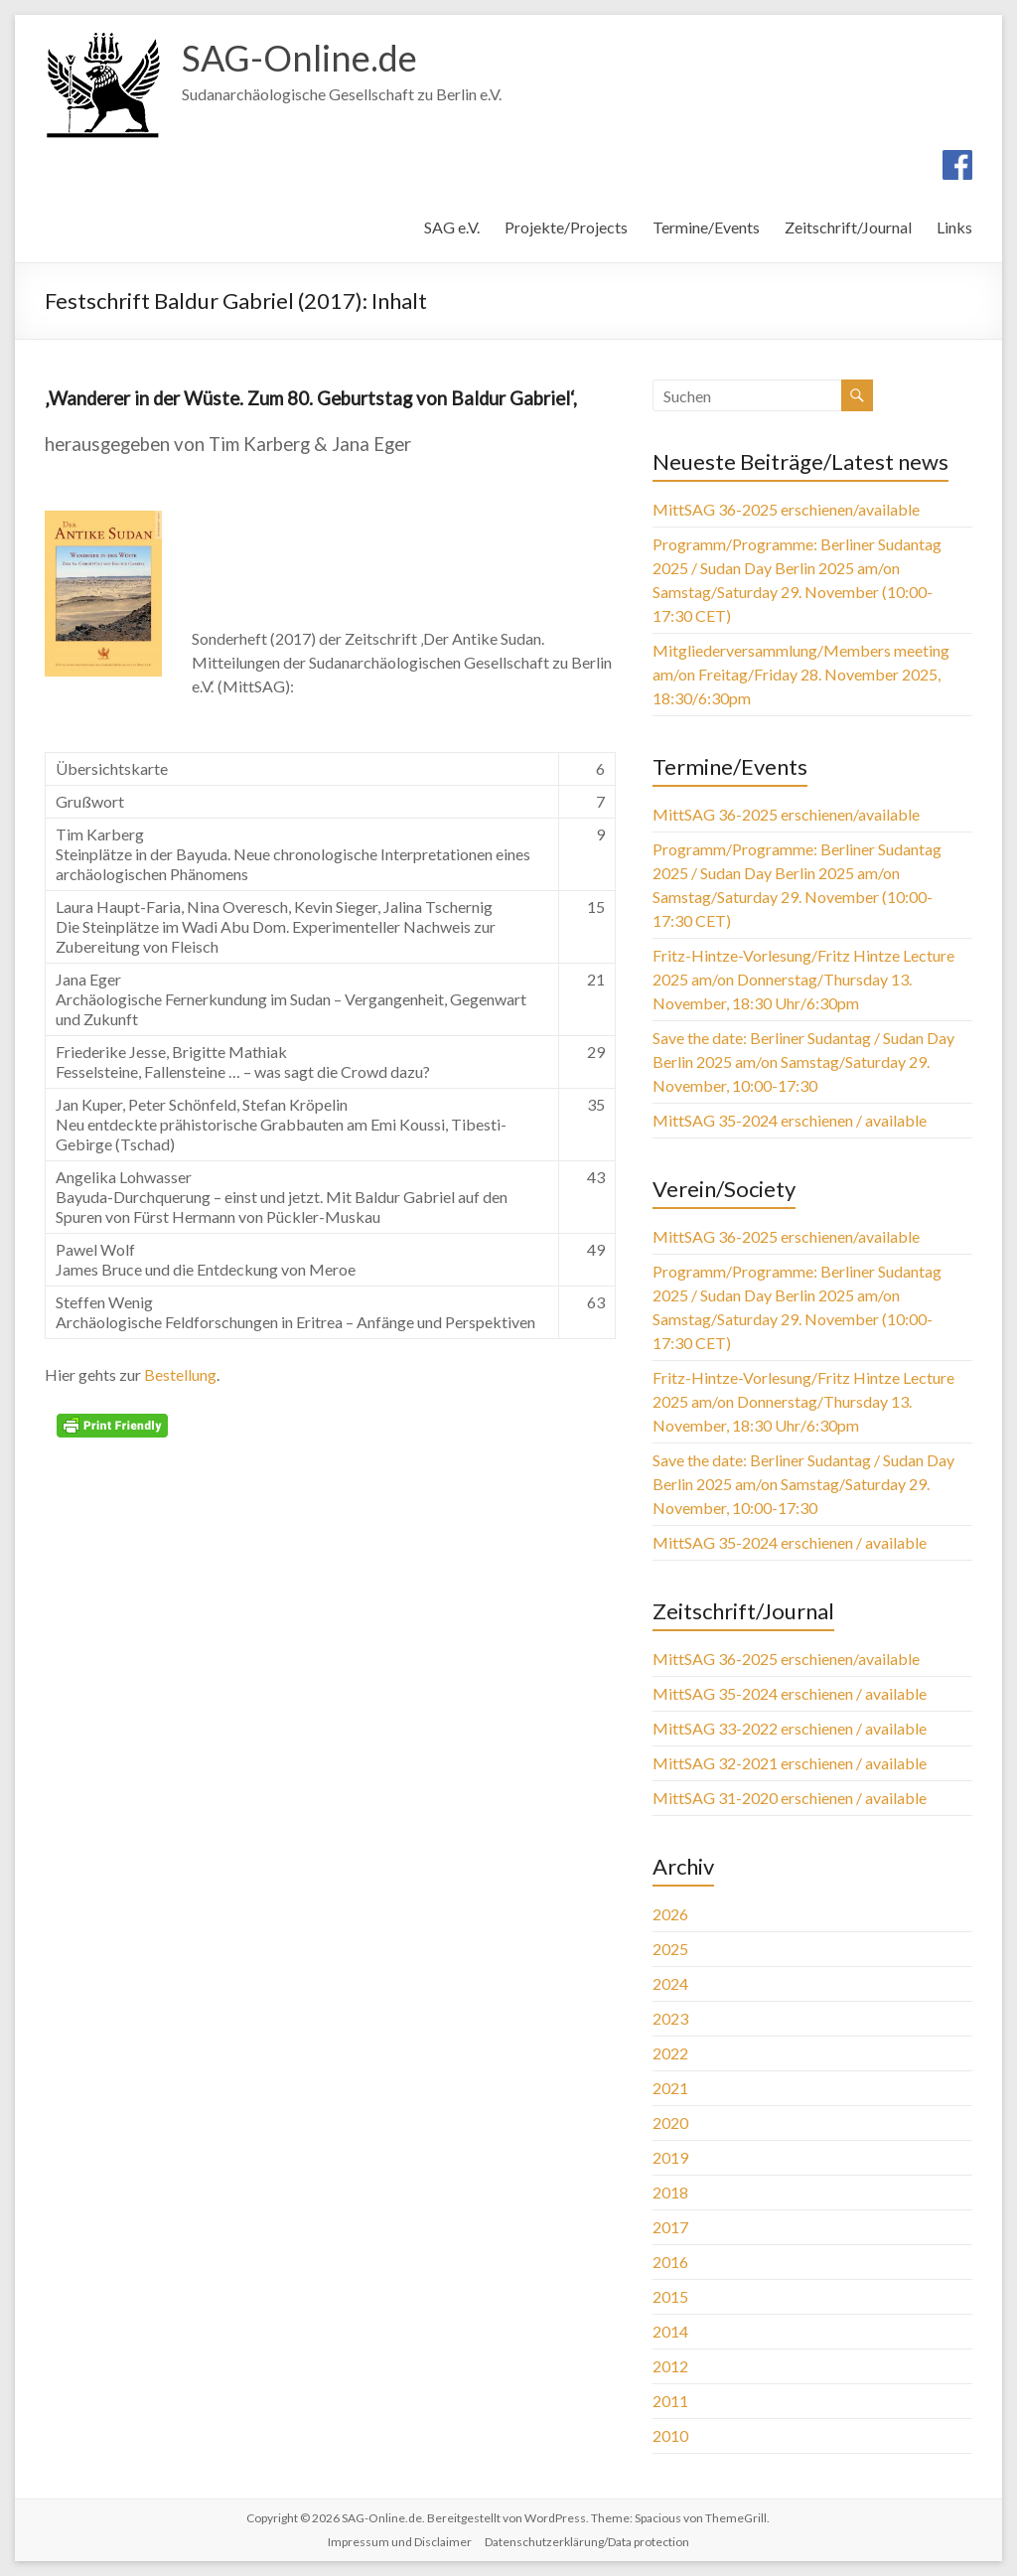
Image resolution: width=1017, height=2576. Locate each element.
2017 (670, 2226)
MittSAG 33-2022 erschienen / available (790, 1728)
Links (954, 227)
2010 (670, 2435)
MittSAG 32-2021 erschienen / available (790, 1762)
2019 (670, 2157)
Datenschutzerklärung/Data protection (587, 2541)
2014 (670, 2331)
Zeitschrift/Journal (848, 227)
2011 (670, 2400)
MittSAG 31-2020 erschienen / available (790, 1797)
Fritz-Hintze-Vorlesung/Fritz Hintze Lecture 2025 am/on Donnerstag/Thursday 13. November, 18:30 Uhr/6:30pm (803, 979)
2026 (670, 1913)
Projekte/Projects (566, 227)
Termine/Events (706, 227)
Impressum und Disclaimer (400, 2541)
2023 (670, 2018)
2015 (670, 2296)
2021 (670, 2087)
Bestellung (180, 1374)
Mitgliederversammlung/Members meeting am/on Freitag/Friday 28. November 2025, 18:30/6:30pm (801, 674)
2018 (670, 2192)
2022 (670, 2053)
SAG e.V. (452, 227)
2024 (670, 1983)
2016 (670, 2261)
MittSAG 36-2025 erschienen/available (786, 509)
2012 (670, 2365)
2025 (670, 1948)
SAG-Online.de (299, 57)
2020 (670, 2122)
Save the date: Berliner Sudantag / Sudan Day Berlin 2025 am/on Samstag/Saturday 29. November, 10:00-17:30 (803, 1061)
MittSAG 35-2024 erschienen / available (790, 1120)
